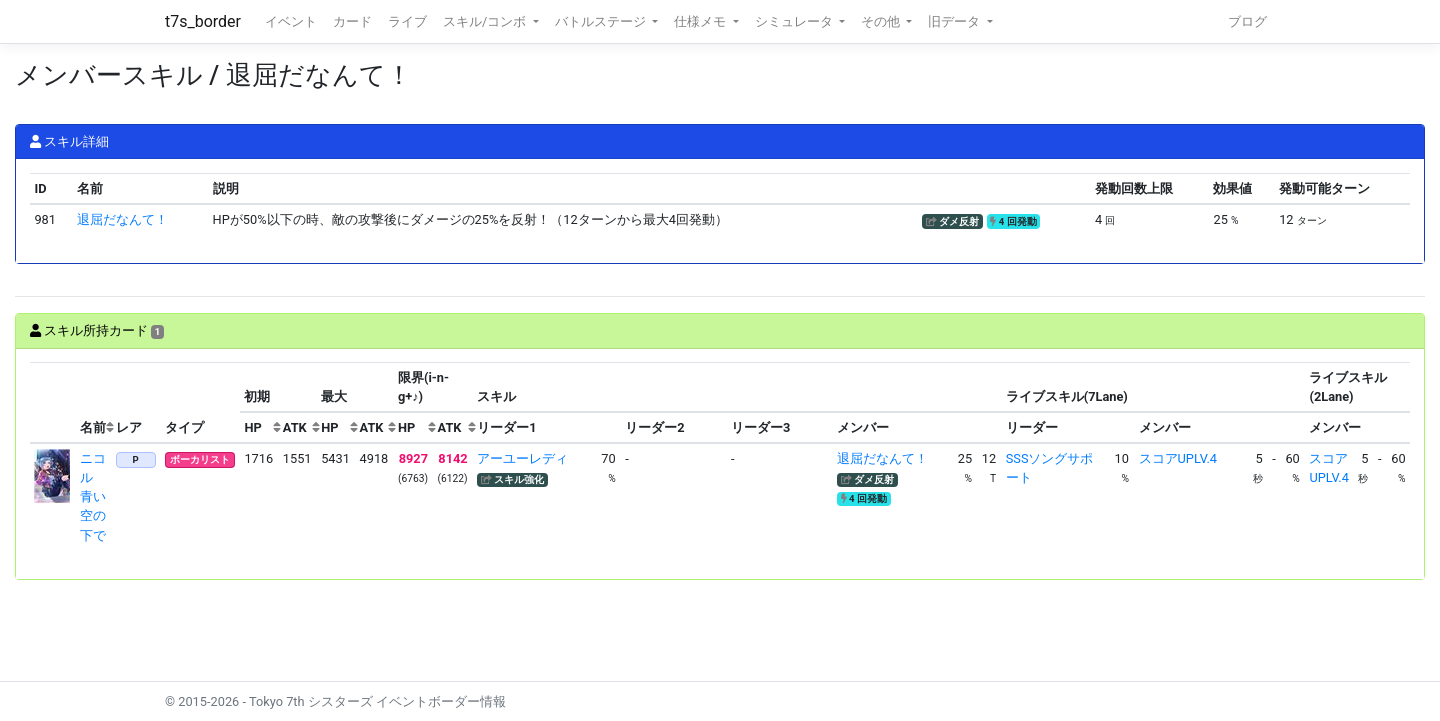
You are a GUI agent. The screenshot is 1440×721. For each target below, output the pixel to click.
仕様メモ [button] (701, 21)
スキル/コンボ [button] (486, 21)
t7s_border (203, 21)
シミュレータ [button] (795, 21)
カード (352, 21)
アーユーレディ (522, 458)
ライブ (407, 21)
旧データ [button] (955, 21)
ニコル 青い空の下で (93, 497)
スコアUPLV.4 (1178, 458)
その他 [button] (882, 21)
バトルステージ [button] (602, 21)
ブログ (1247, 21)
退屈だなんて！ (122, 219)
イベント (291, 21)
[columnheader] (53, 403)
